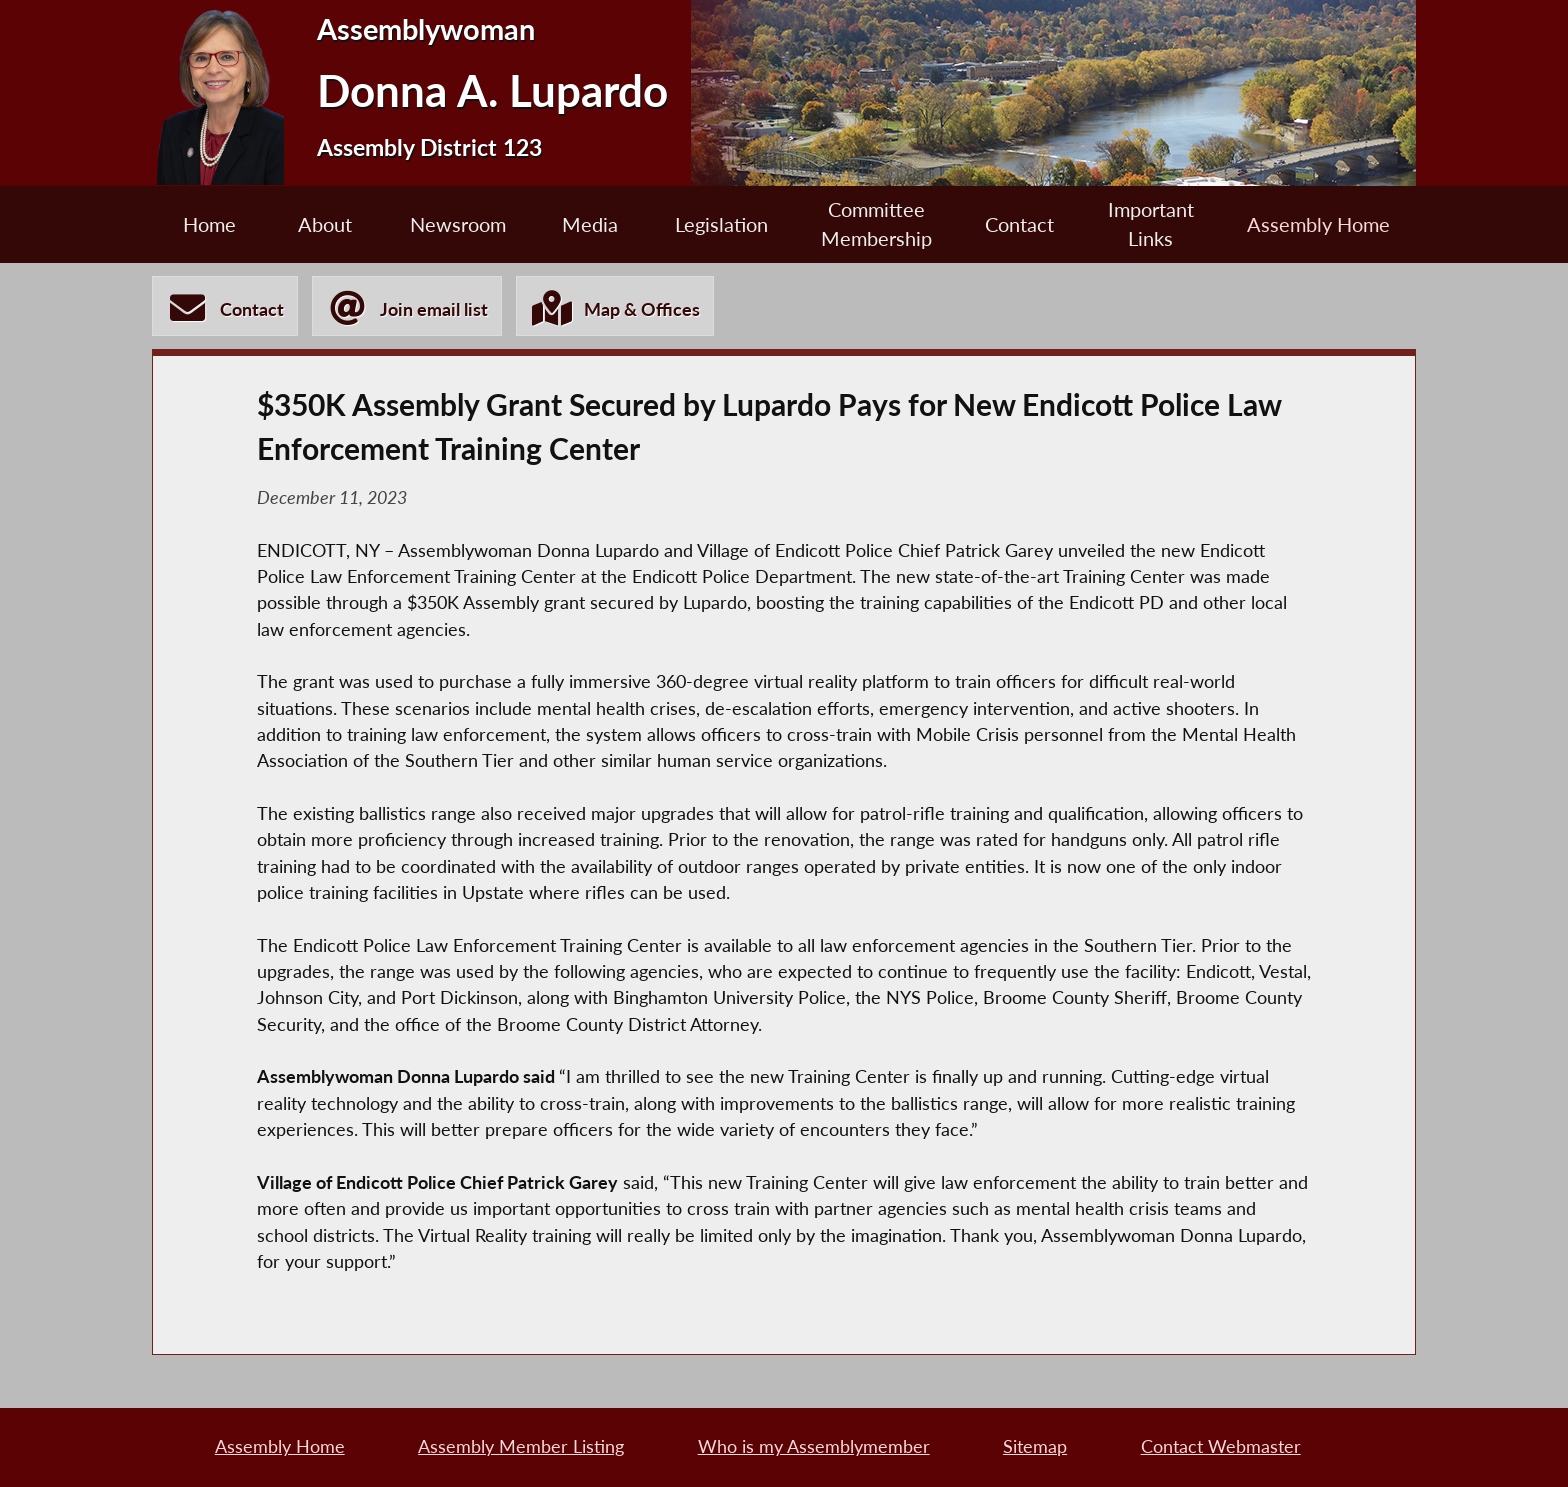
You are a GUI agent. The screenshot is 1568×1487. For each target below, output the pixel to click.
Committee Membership (876, 224)
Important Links (1151, 224)
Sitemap (1035, 1446)
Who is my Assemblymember (814, 1446)
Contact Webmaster (1221, 1446)
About (325, 224)
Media (590, 224)
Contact (1019, 224)
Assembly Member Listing (521, 1446)
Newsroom (458, 224)
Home (209, 224)
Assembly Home (1318, 224)
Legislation (721, 224)
